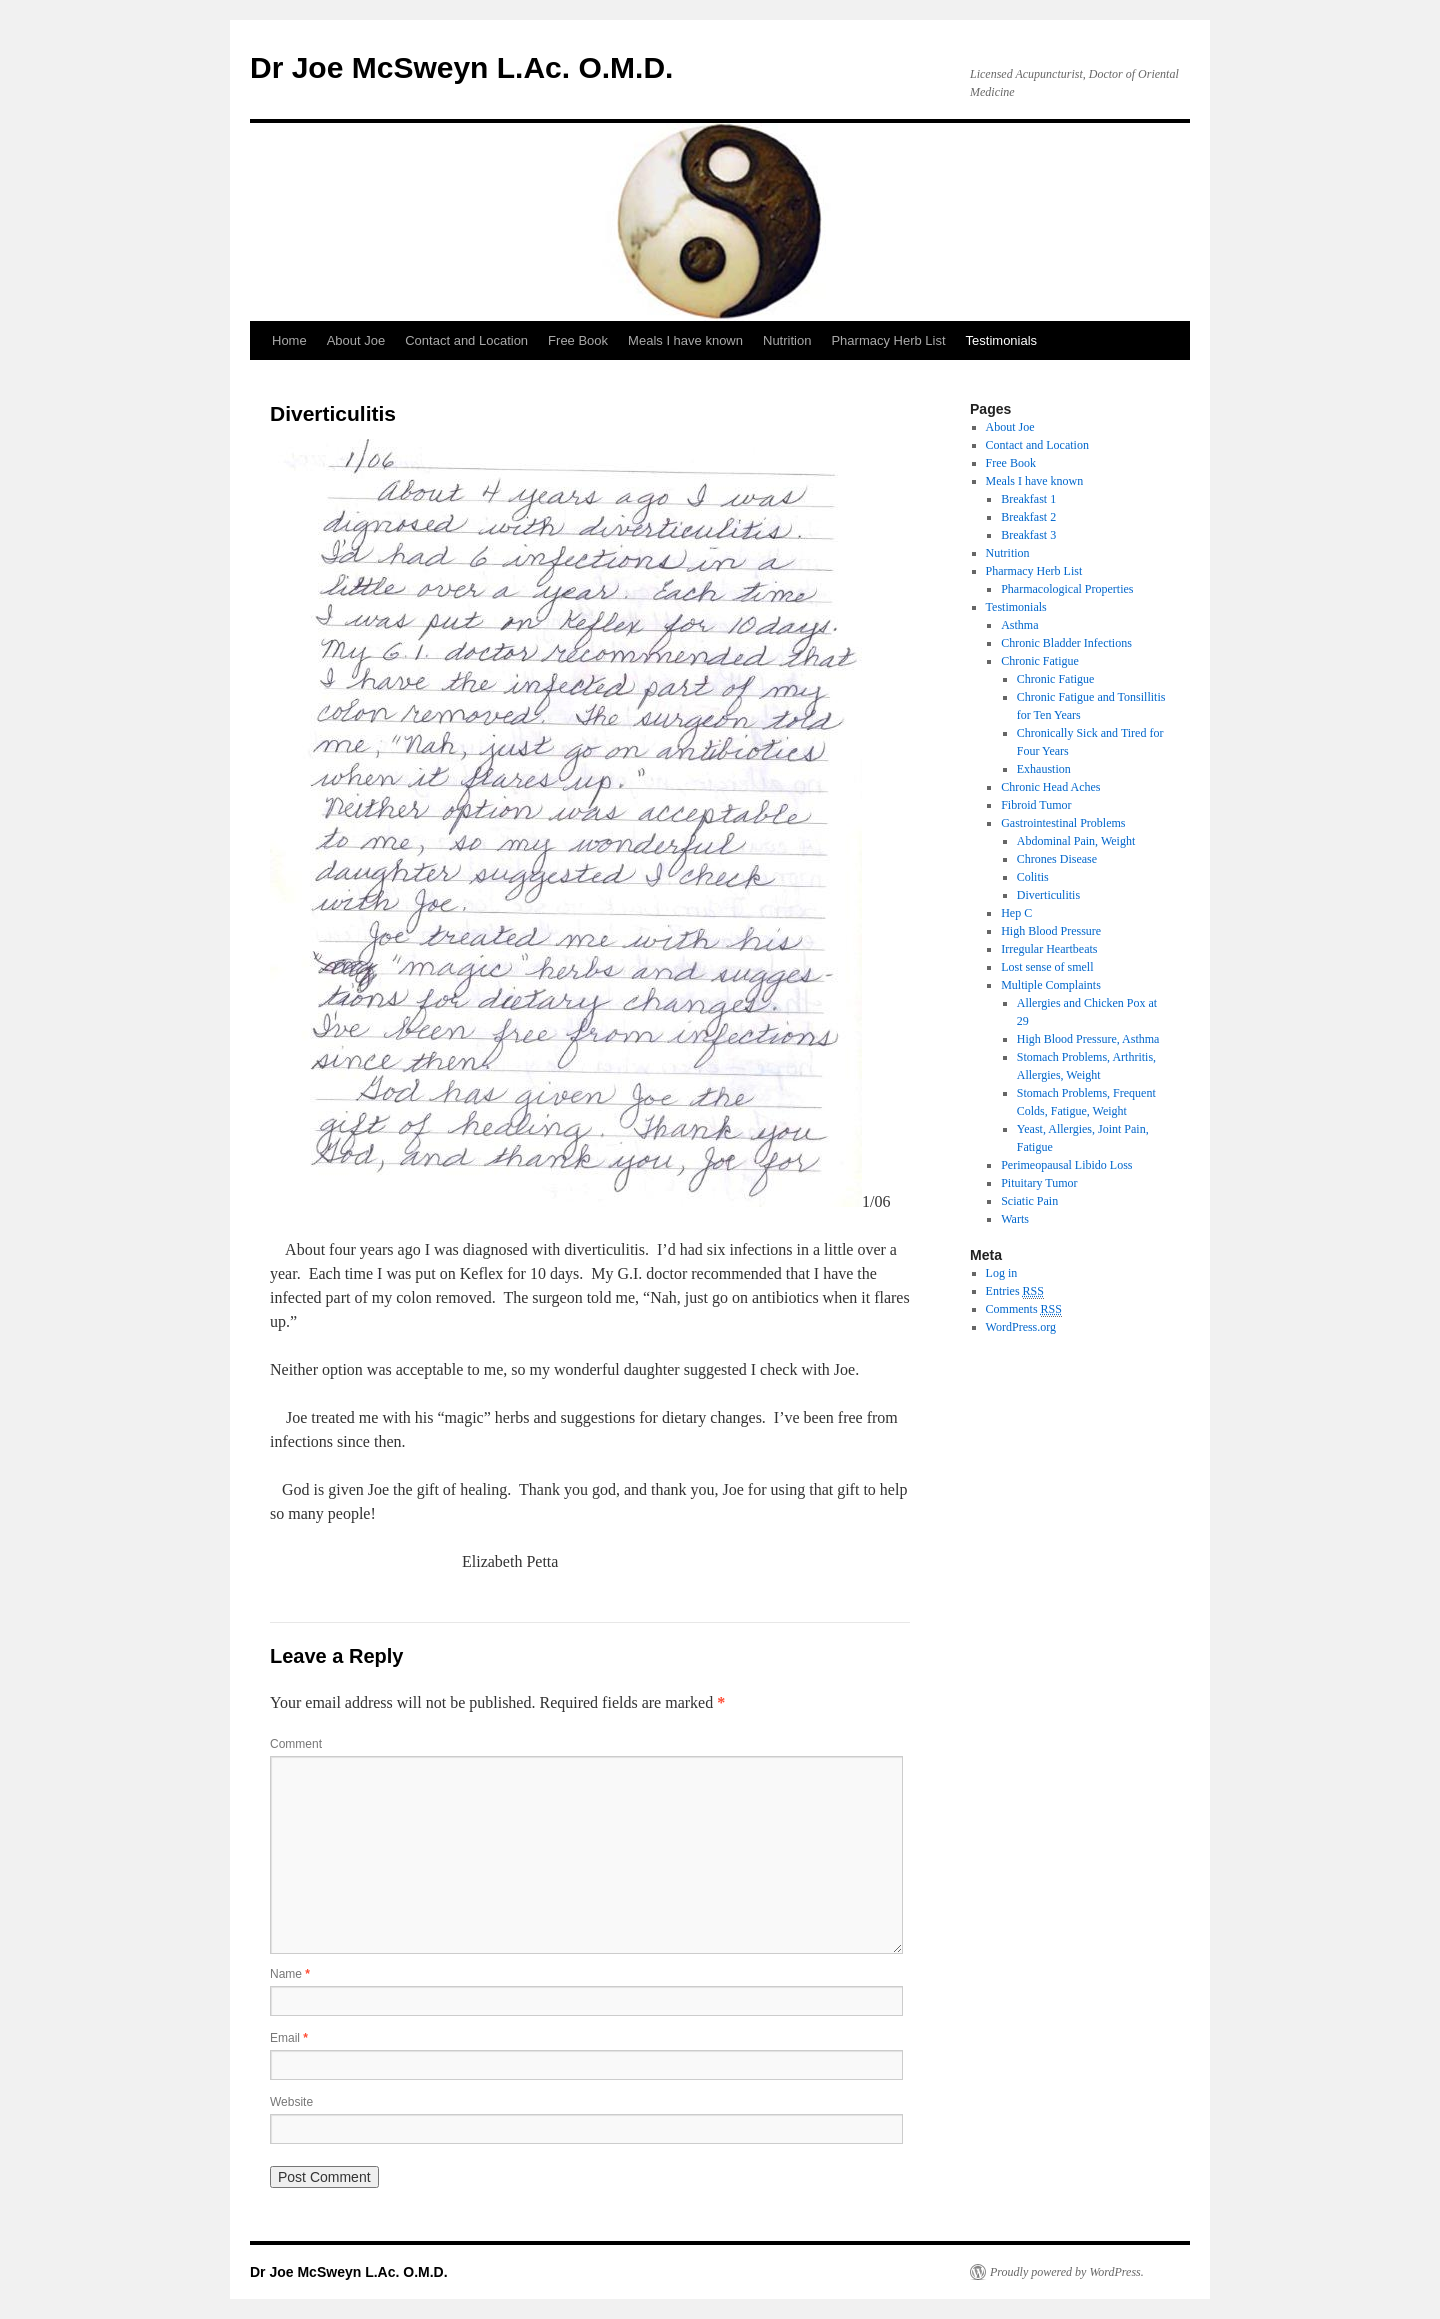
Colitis (1033, 877)
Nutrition (787, 340)
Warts (1015, 1219)
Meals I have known (685, 340)
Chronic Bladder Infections (1066, 643)
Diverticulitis (1048, 895)
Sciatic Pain (1029, 1201)
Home (289, 340)
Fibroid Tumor (1036, 805)
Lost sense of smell (1047, 967)
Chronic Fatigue (1040, 661)
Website (291, 2102)
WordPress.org (1021, 1327)
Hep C (1016, 913)
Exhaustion (1044, 769)
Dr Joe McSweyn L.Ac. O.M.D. (461, 67)
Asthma (1019, 625)
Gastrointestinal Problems (1063, 823)
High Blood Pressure (1051, 931)
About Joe (356, 340)
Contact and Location (466, 340)
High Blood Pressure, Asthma (1088, 1039)
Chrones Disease (1057, 859)
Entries (1015, 1291)
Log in (1002, 1273)
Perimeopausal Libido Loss (1066, 1165)
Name (290, 1974)
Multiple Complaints (1051, 985)
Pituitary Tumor (1039, 1183)
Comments (1024, 1309)
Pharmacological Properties (1067, 589)
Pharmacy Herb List (888, 340)
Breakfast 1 (1028, 499)
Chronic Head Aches (1050, 787)
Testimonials (1002, 340)
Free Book (578, 340)
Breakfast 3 (1028, 535)
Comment (296, 1744)
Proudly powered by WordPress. (1067, 2272)
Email (289, 2038)
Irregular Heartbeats (1049, 949)
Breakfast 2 (1028, 517)
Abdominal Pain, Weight (1076, 841)
